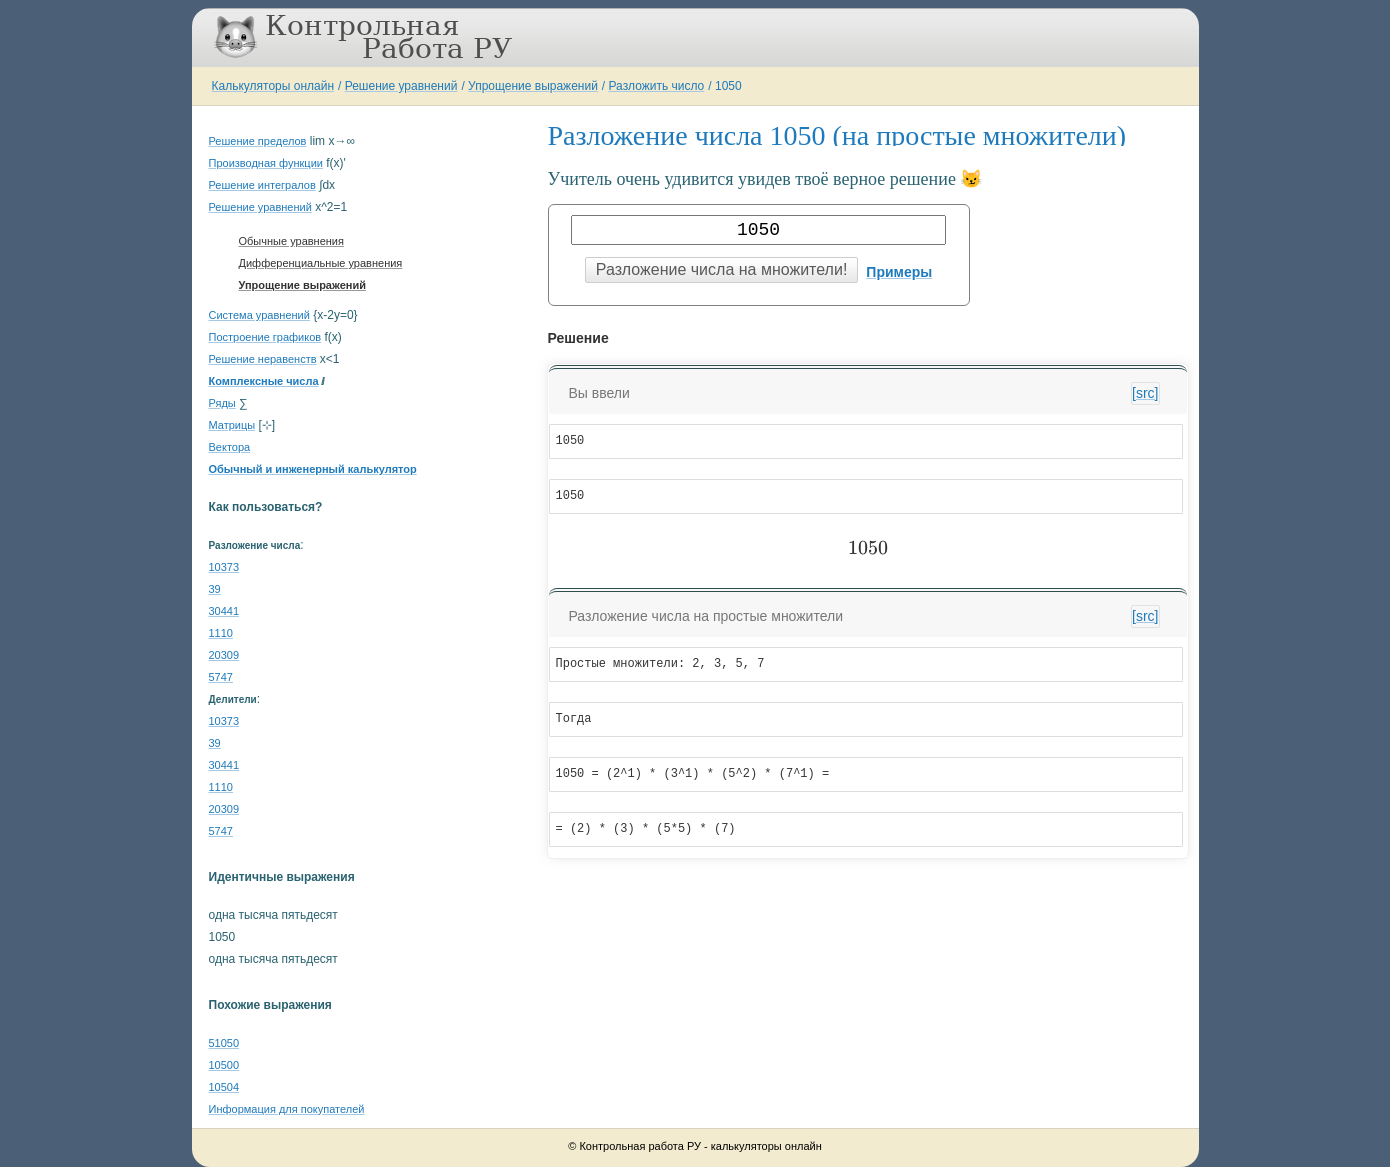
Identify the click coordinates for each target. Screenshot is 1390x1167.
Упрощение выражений (533, 86)
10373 (224, 567)
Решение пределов (258, 141)
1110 (221, 633)
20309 (224, 655)
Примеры (899, 272)
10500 (224, 1065)
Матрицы (232, 425)
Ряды (222, 403)
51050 (224, 1043)
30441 (224, 611)
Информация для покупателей (287, 1109)
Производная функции (266, 163)
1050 (728, 86)
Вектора (230, 447)
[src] (1145, 393)
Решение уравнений (401, 86)
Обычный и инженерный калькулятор (313, 469)
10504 (224, 1087)
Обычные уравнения (291, 241)
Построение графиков (265, 337)
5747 (221, 677)
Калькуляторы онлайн (273, 86)
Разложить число (657, 86)
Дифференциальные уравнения (321, 263)
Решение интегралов (262, 185)
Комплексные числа (264, 381)
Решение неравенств (263, 359)
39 (215, 589)
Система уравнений (259, 315)
